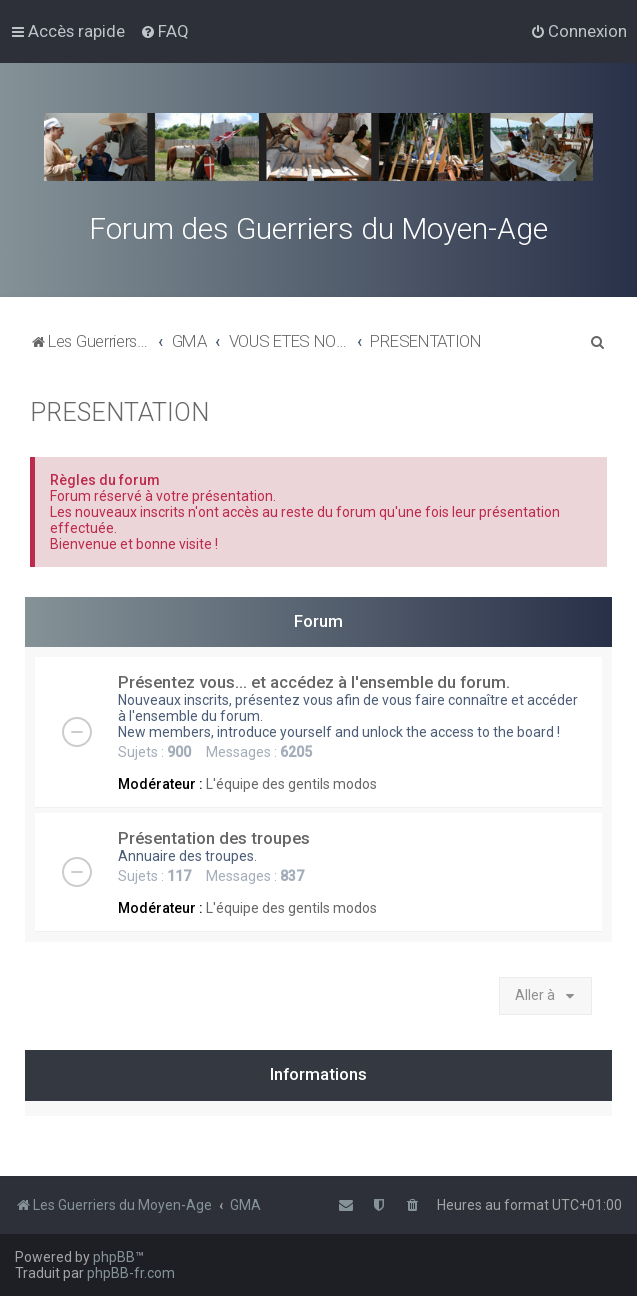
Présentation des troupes (214, 838)
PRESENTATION (119, 412)
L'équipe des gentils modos (291, 784)
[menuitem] (164, 31)
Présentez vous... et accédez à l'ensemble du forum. (314, 682)
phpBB (114, 1257)
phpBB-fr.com (131, 1273)
